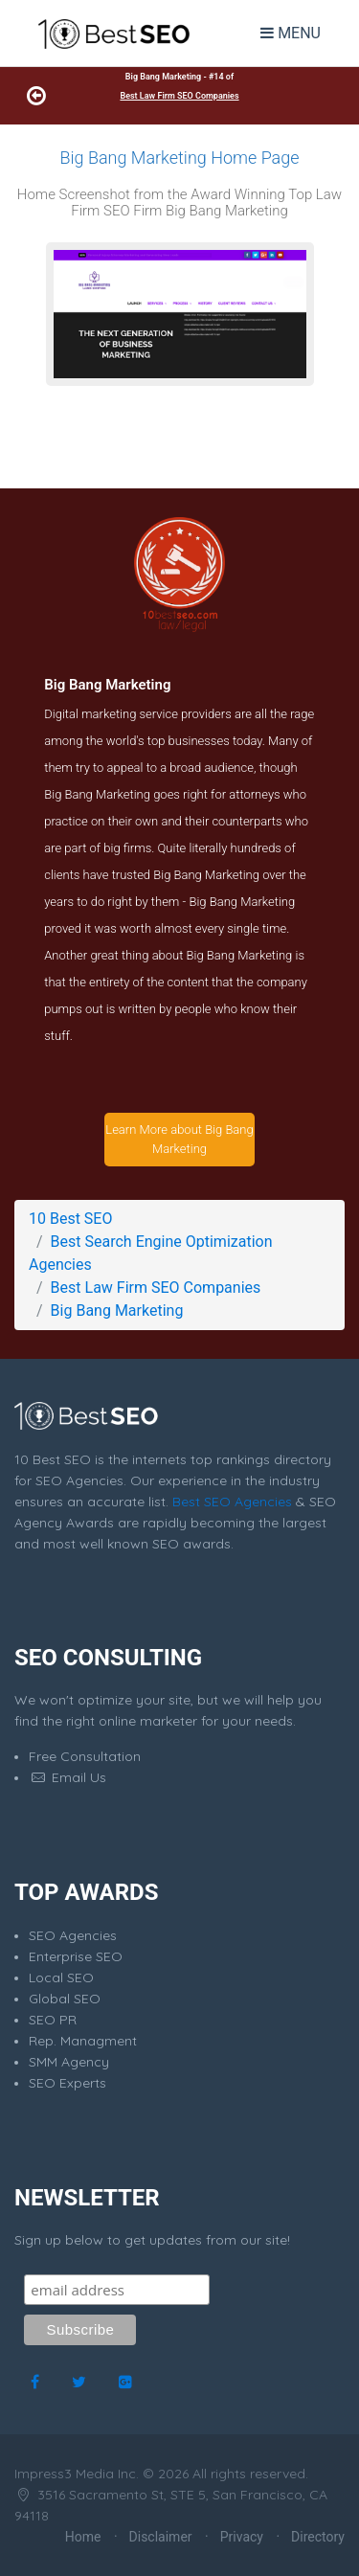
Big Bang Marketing (117, 1310)
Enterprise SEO (76, 1956)
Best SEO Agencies (232, 1501)
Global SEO (65, 1998)
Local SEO (61, 1977)
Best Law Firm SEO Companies (179, 96)
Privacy (241, 2536)
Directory (318, 2536)
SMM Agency (69, 2061)
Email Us (67, 1777)
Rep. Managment (83, 2040)
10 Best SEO (70, 1218)
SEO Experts (67, 2082)
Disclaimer (160, 2536)
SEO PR (53, 2019)
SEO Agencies (73, 1935)
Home (83, 2536)
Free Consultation (85, 1756)
